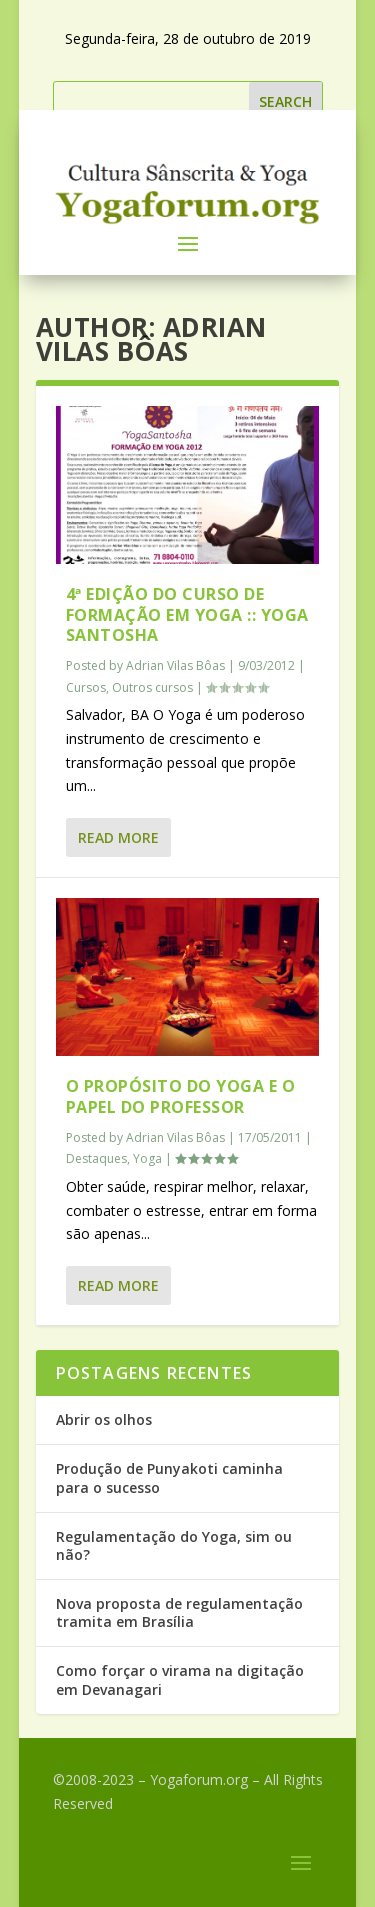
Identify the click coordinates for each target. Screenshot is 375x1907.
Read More (118, 837)
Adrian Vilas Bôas (175, 665)
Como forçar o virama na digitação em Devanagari (180, 1679)
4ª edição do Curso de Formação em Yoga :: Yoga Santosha (187, 615)
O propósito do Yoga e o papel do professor (181, 1096)
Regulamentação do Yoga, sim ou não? (174, 1545)
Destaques (96, 1158)
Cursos (86, 687)
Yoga (147, 1158)
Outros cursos (152, 687)
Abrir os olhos (104, 1419)
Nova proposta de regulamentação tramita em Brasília (179, 1612)
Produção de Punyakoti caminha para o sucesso (169, 1477)
